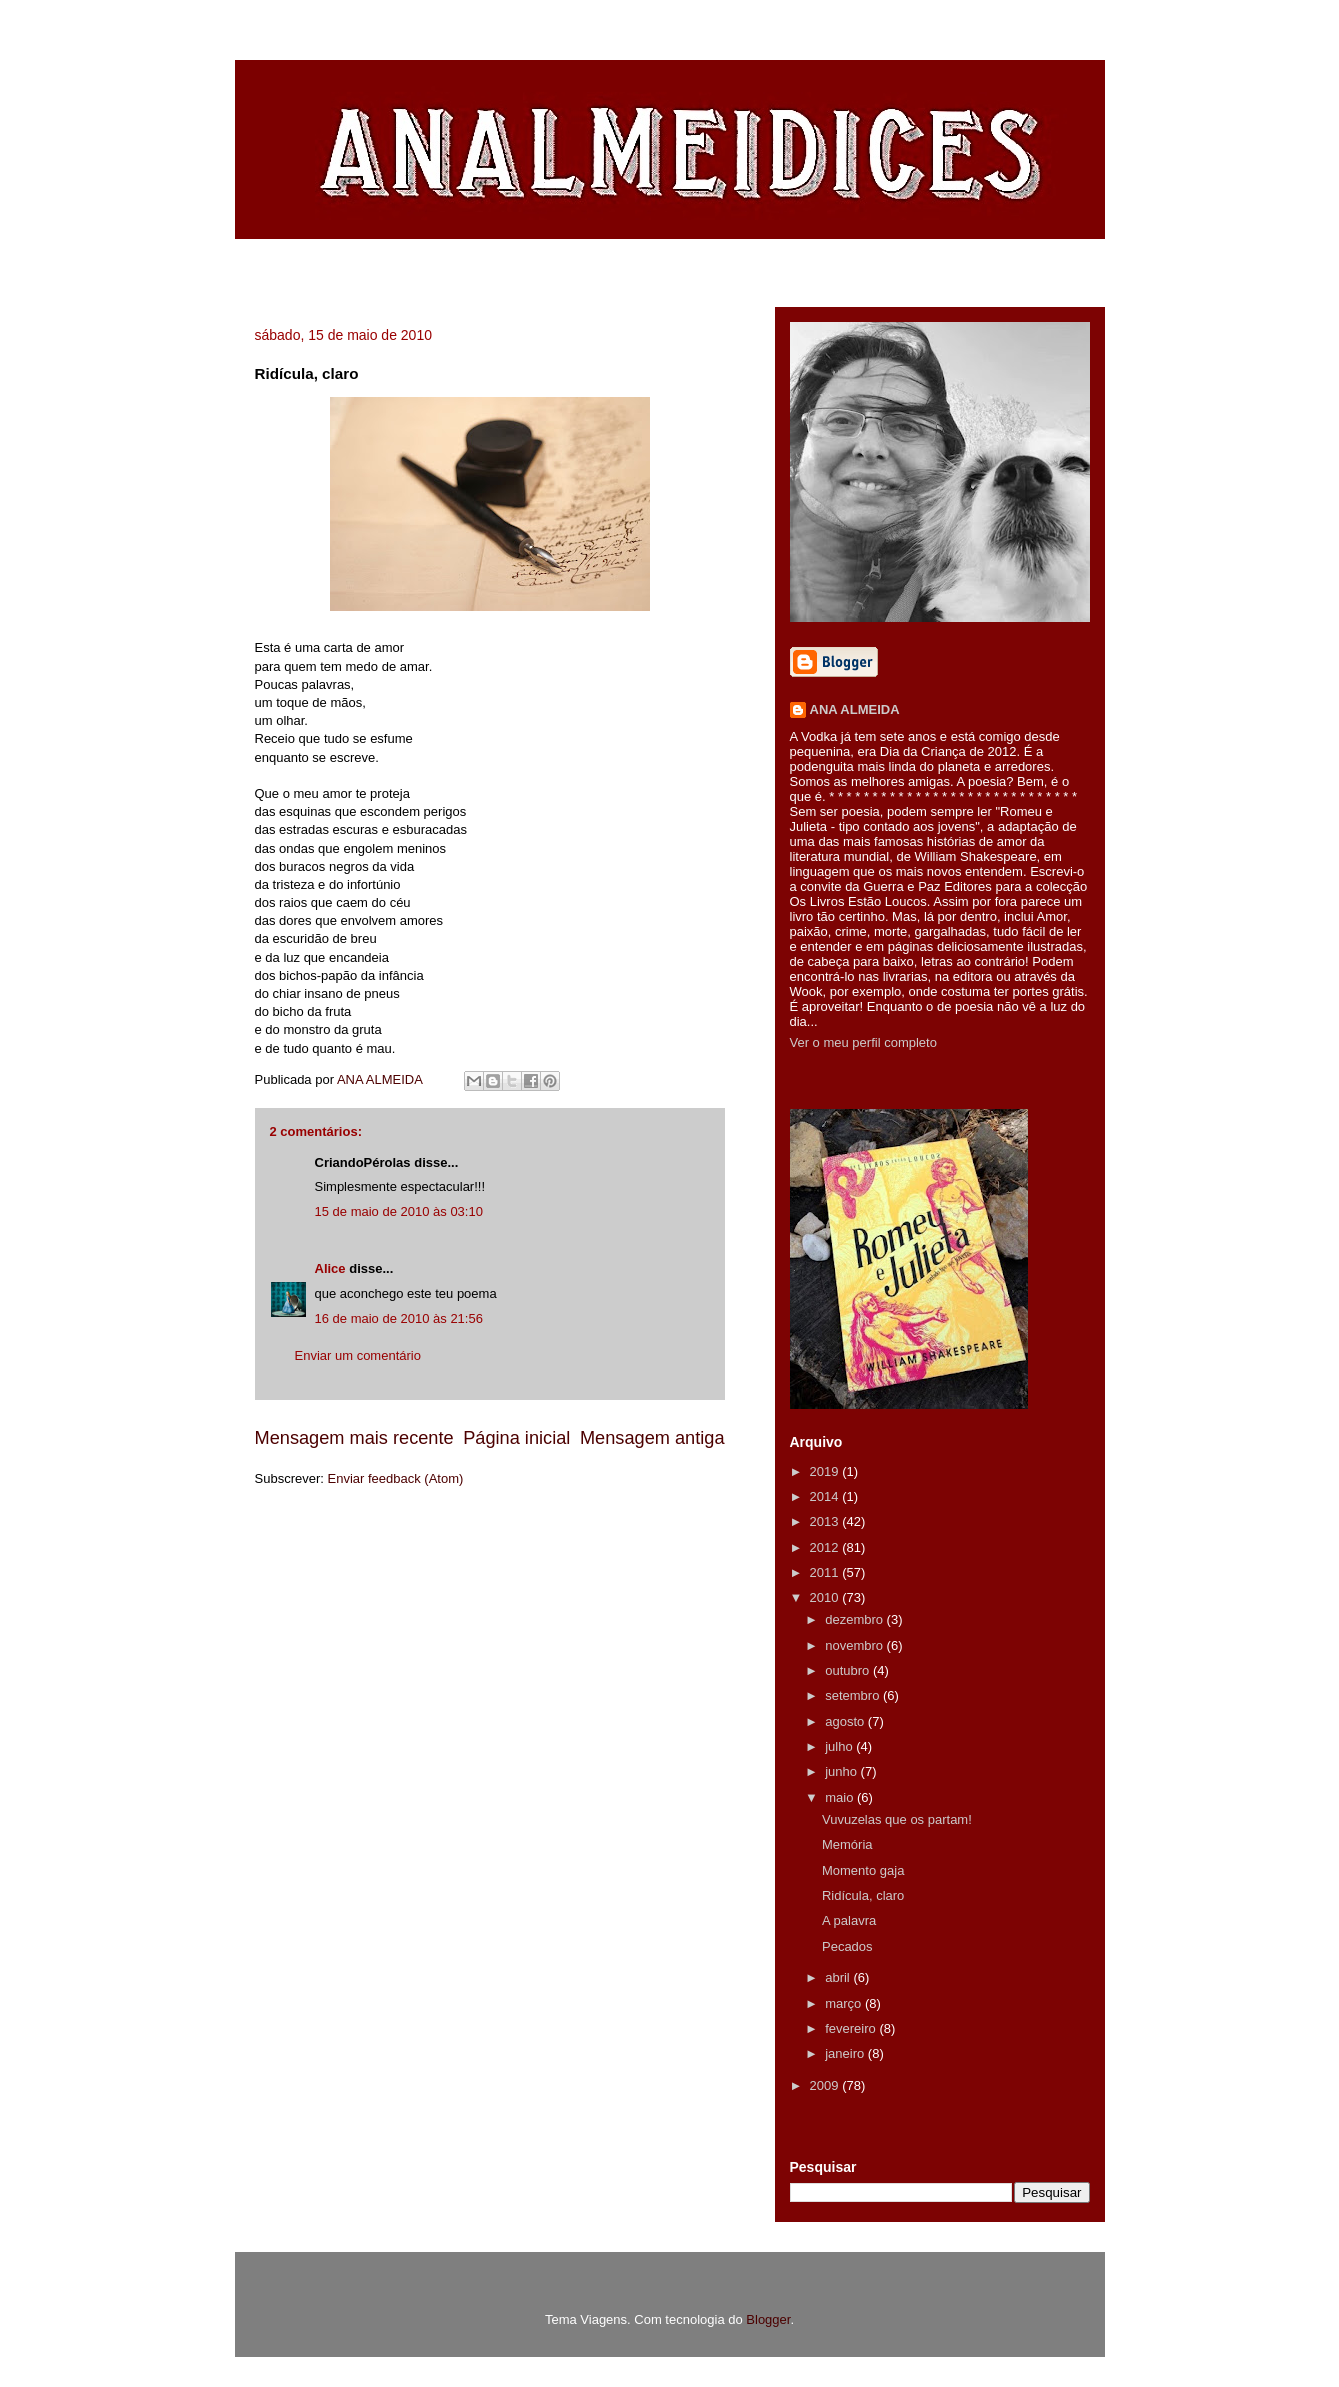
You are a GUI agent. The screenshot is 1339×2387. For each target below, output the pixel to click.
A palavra (849, 1920)
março (845, 2003)
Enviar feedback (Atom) (395, 1478)
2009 (826, 2085)
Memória (847, 1844)
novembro (855, 1645)
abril (839, 1977)
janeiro (846, 2053)
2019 (826, 1471)
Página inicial (516, 1438)
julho (840, 1746)
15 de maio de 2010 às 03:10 (399, 1211)
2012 (826, 1547)
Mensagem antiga (652, 1438)
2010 (826, 1597)
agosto (846, 1721)
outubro (849, 1670)
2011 (826, 1572)
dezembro (855, 1619)
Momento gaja (863, 1870)
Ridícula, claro (863, 1895)
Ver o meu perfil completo (863, 1042)
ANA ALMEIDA (855, 709)
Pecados (847, 1946)
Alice (330, 1268)
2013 (826, 1521)
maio (841, 1797)
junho (842, 1771)
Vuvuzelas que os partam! (897, 1819)
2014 (826, 1496)
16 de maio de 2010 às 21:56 (399, 1318)
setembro (854, 1695)
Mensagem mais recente (354, 1438)
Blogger (768, 2319)
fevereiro (852, 2028)
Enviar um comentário (358, 1355)
